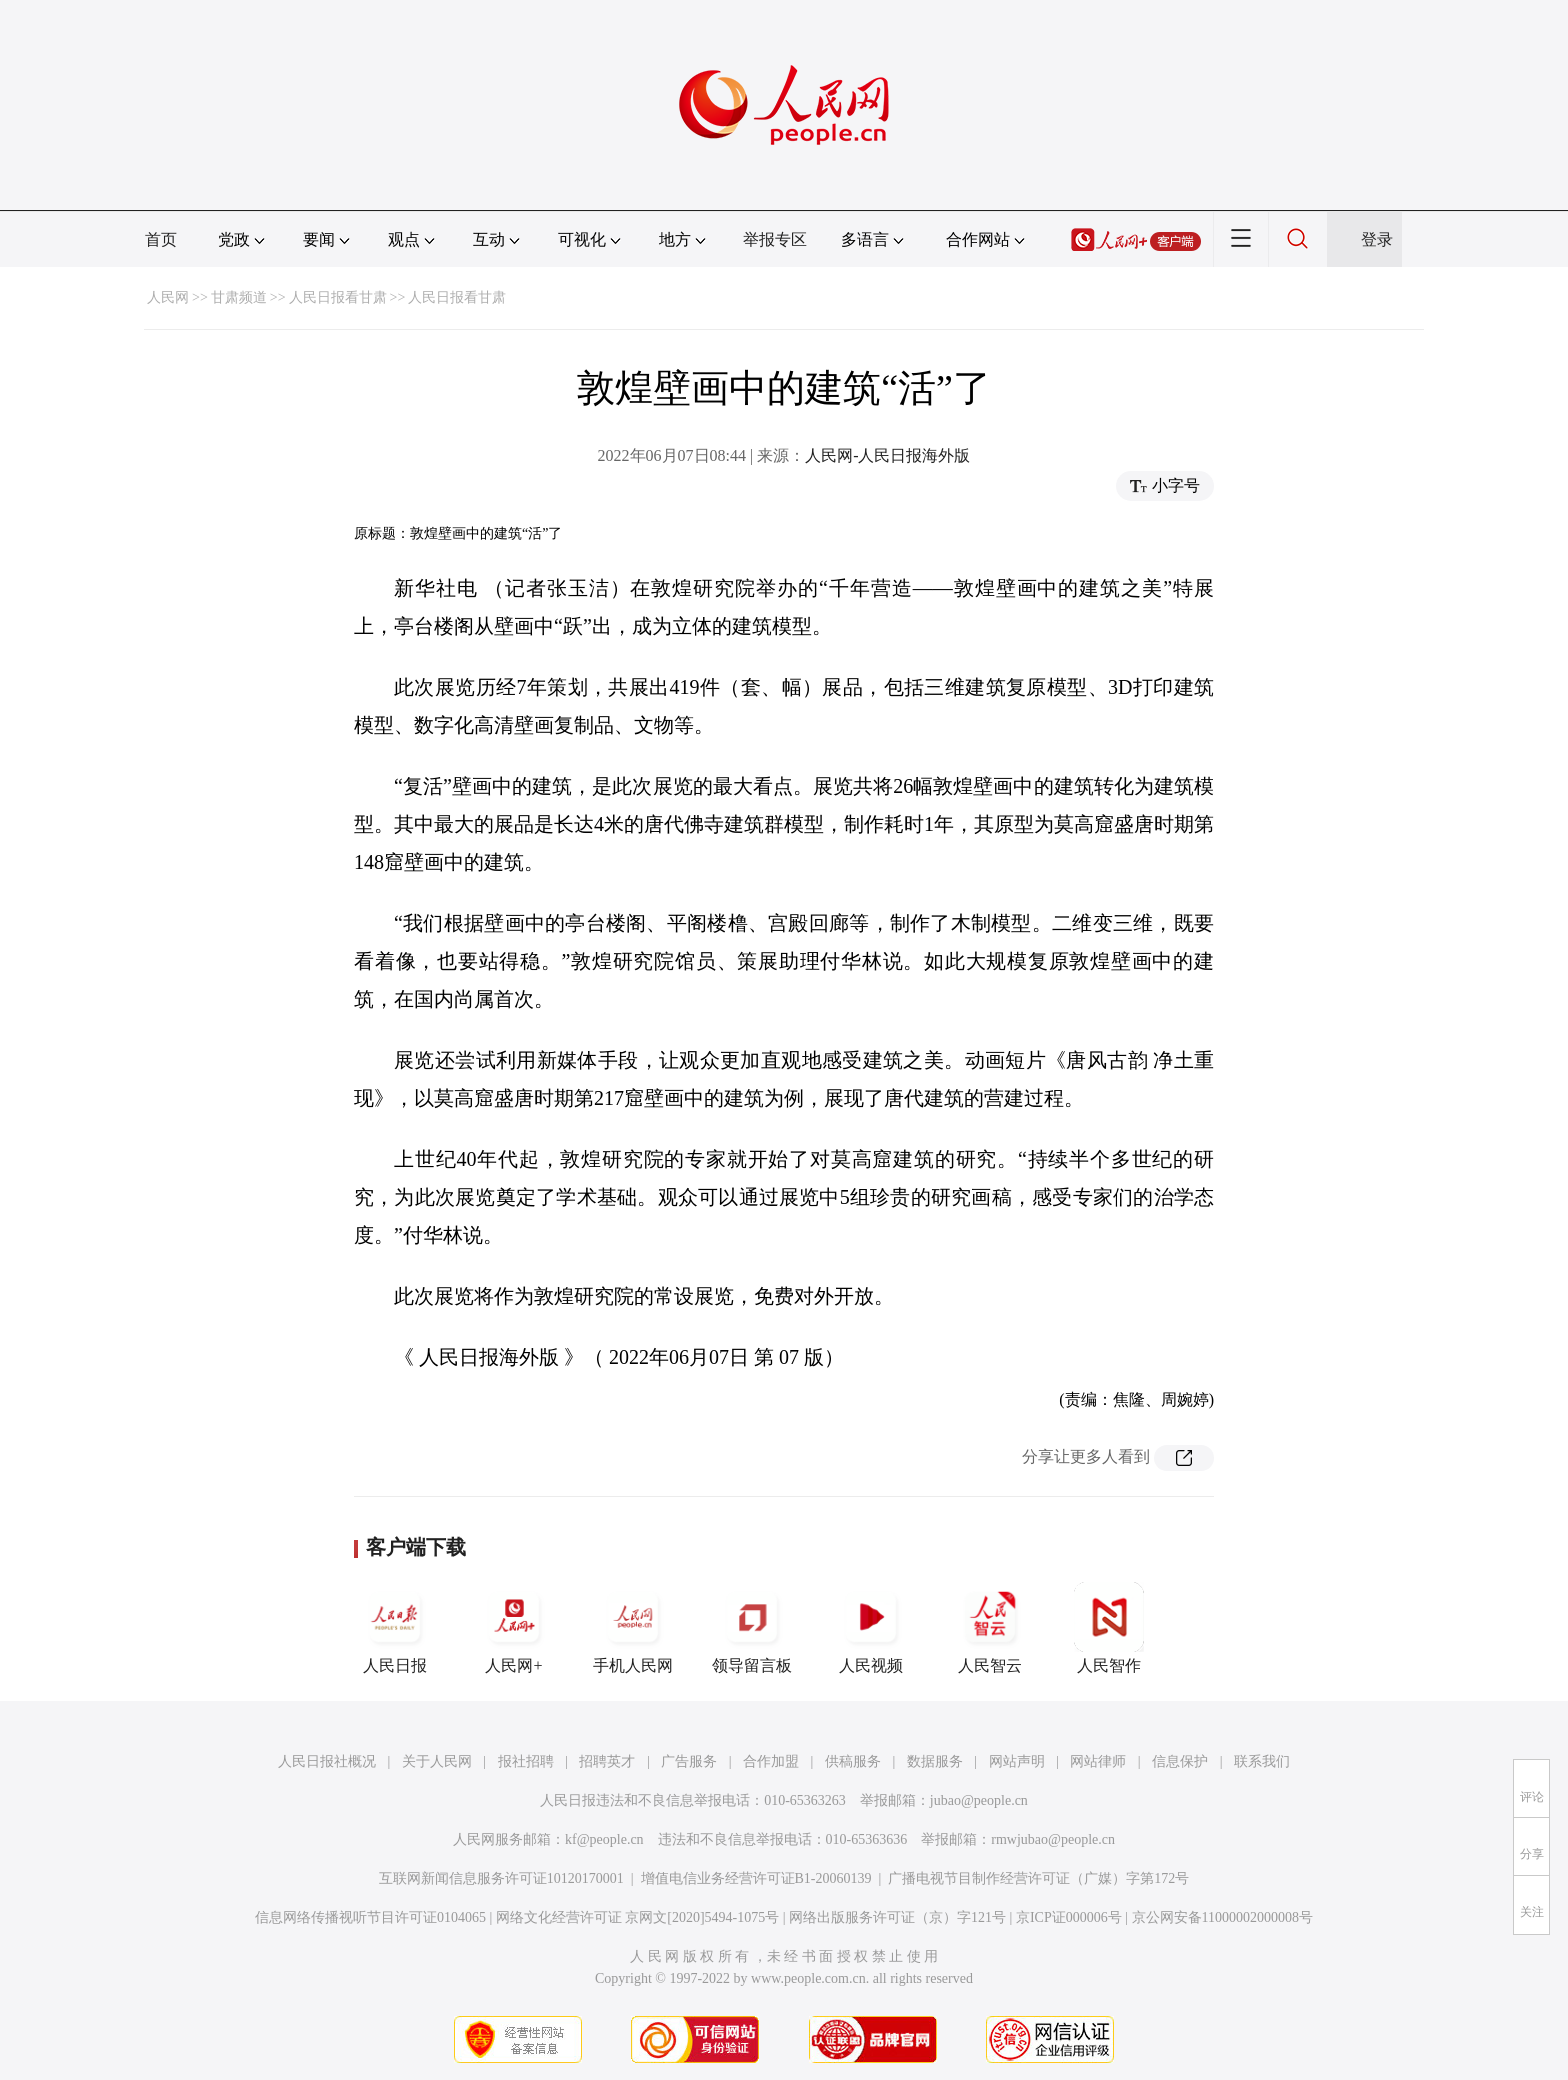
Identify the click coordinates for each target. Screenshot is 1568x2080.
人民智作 (1109, 1628)
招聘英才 (607, 1761)
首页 (161, 239)
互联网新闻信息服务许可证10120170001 (501, 1878)
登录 (1377, 239)
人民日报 (395, 1628)
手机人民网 (633, 1628)
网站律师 (1098, 1761)
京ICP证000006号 (1069, 1917)
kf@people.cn (604, 1839)
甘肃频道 (239, 297)
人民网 (168, 297)
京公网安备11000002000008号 (1222, 1917)
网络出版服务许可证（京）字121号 (897, 1917)
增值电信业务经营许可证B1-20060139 (756, 1878)
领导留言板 (752, 1628)
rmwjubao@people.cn (1053, 1839)
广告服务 (689, 1761)
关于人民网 (437, 1761)
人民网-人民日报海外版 (887, 455)
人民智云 (990, 1628)
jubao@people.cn (979, 1800)
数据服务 (935, 1761)
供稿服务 (853, 1761)
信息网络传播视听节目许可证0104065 (370, 1917)
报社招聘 (526, 1761)
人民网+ (514, 1628)
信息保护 (1180, 1761)
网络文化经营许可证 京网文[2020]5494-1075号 (638, 1917)
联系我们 (1262, 1761)
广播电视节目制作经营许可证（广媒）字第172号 (1038, 1878)
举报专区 (775, 239)
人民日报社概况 (327, 1761)
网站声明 (1017, 1761)
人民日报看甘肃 (338, 297)
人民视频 (871, 1628)
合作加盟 (771, 1761)
